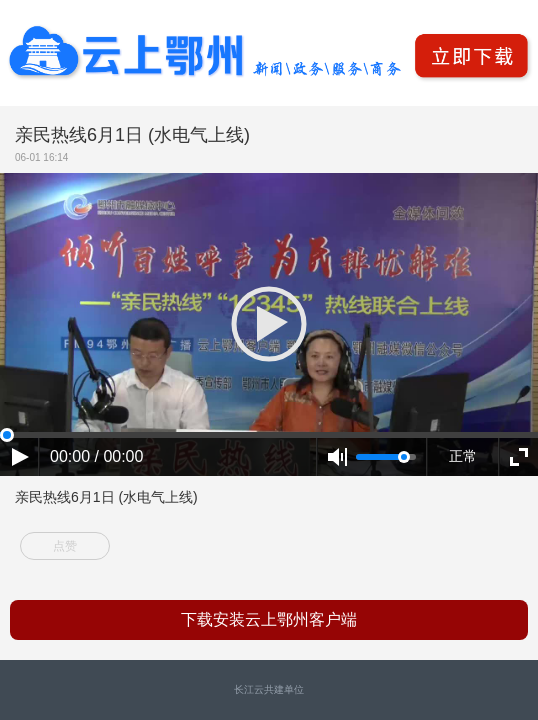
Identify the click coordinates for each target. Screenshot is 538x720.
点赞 (65, 546)
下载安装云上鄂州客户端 (269, 619)
